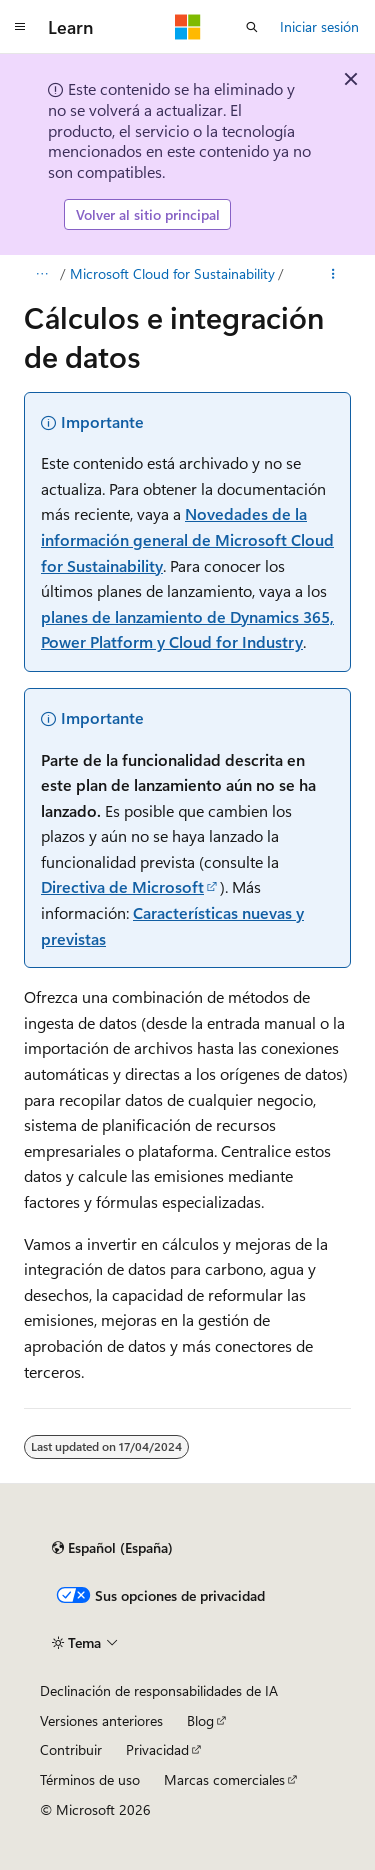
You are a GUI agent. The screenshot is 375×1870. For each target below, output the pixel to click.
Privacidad (157, 1749)
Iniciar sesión (319, 26)
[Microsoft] (188, 27)
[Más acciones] (333, 274)
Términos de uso (90, 1779)
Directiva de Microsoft (122, 886)
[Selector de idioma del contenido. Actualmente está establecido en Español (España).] (112, 1548)
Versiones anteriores (101, 1720)
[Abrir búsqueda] (252, 27)
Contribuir (71, 1749)
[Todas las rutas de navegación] (41, 274)
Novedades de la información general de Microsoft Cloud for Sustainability (187, 539)
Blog (200, 1720)
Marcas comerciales (224, 1779)
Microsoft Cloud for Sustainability (172, 273)
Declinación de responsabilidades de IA (159, 1690)
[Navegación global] (20, 27)
